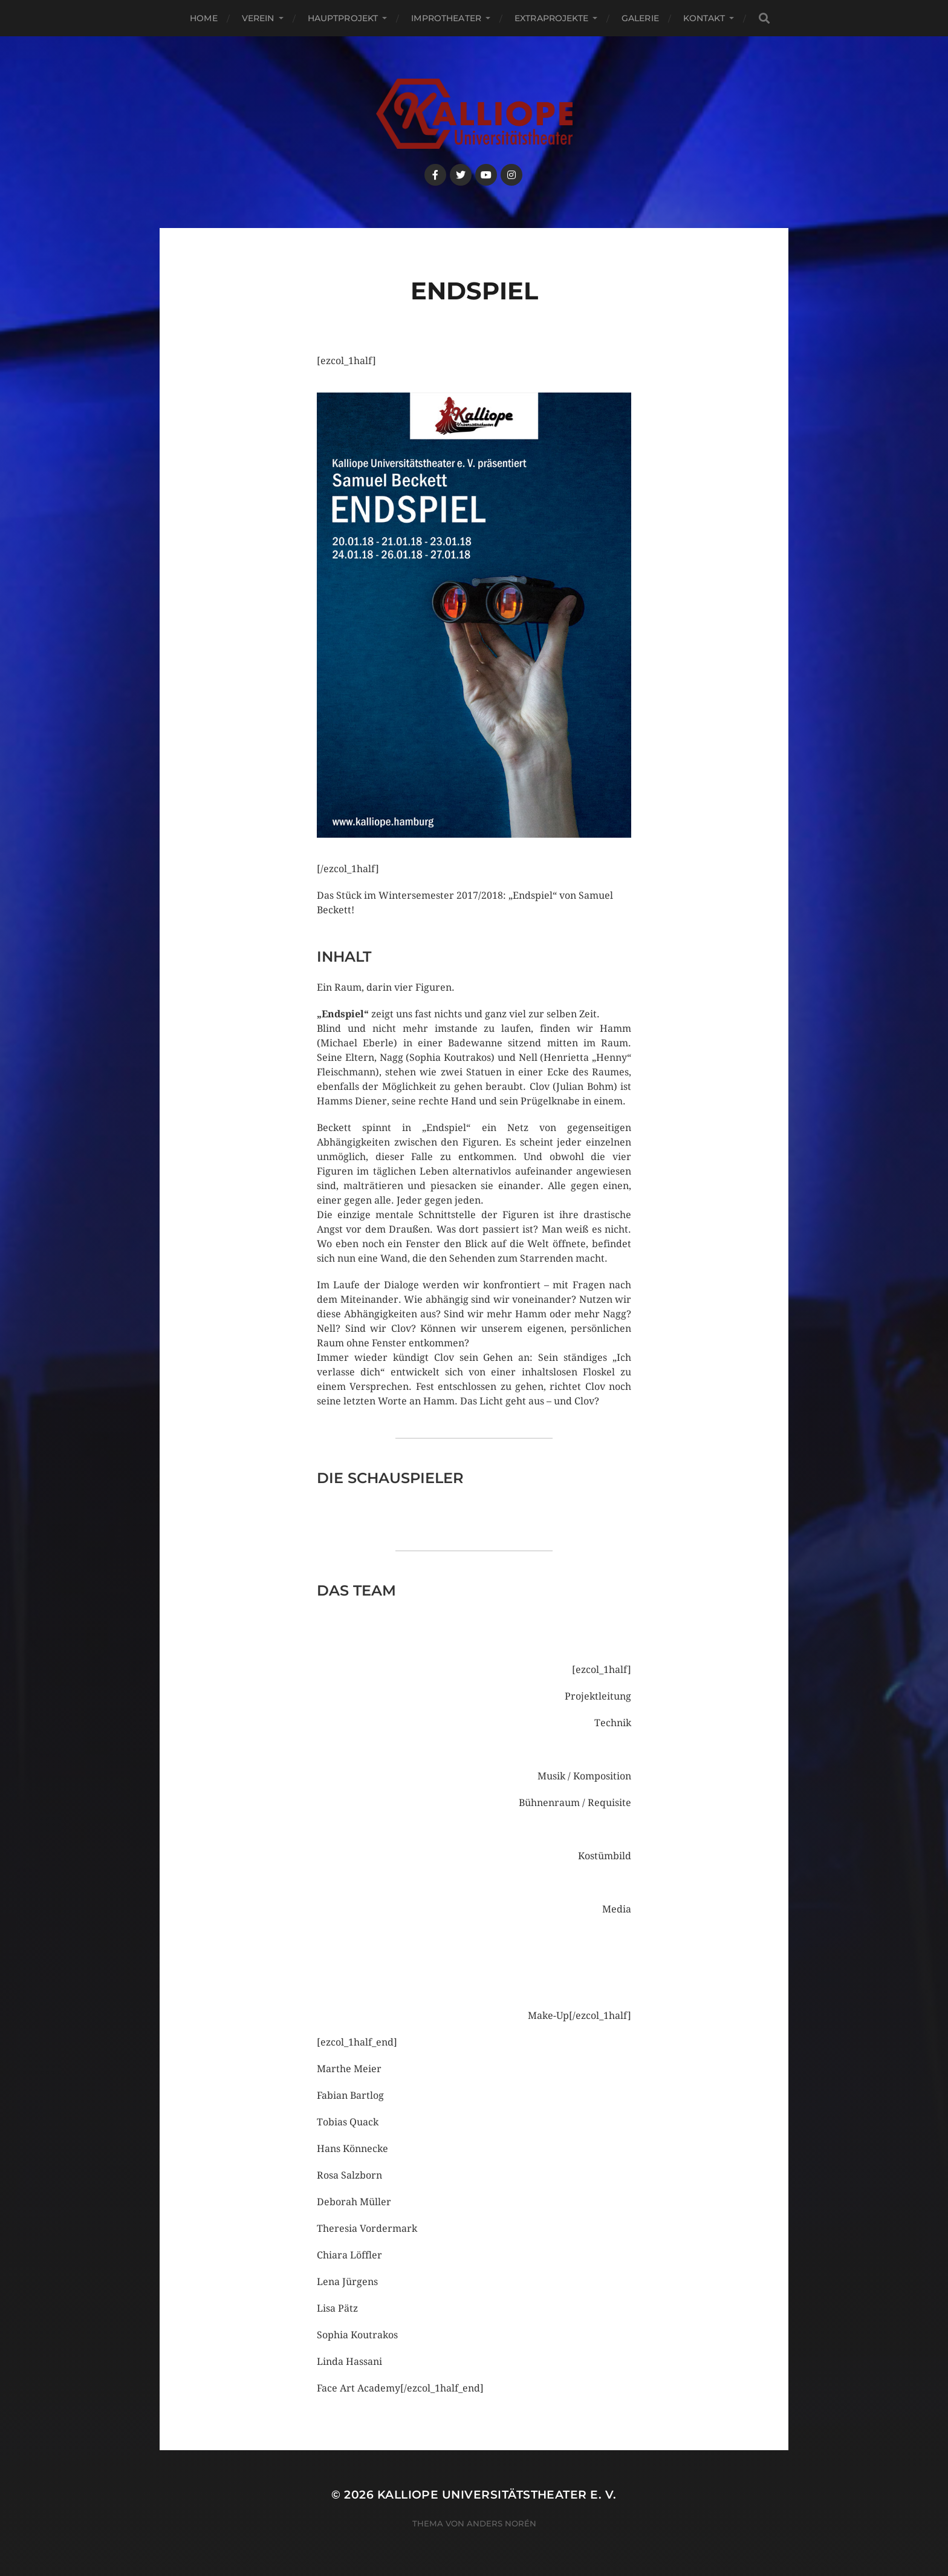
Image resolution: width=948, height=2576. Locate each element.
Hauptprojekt (343, 18)
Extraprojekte (551, 18)
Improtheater (446, 18)
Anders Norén (501, 2523)
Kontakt (704, 18)
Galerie (640, 18)
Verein (258, 18)
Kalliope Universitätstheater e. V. (497, 2495)
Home (204, 18)
